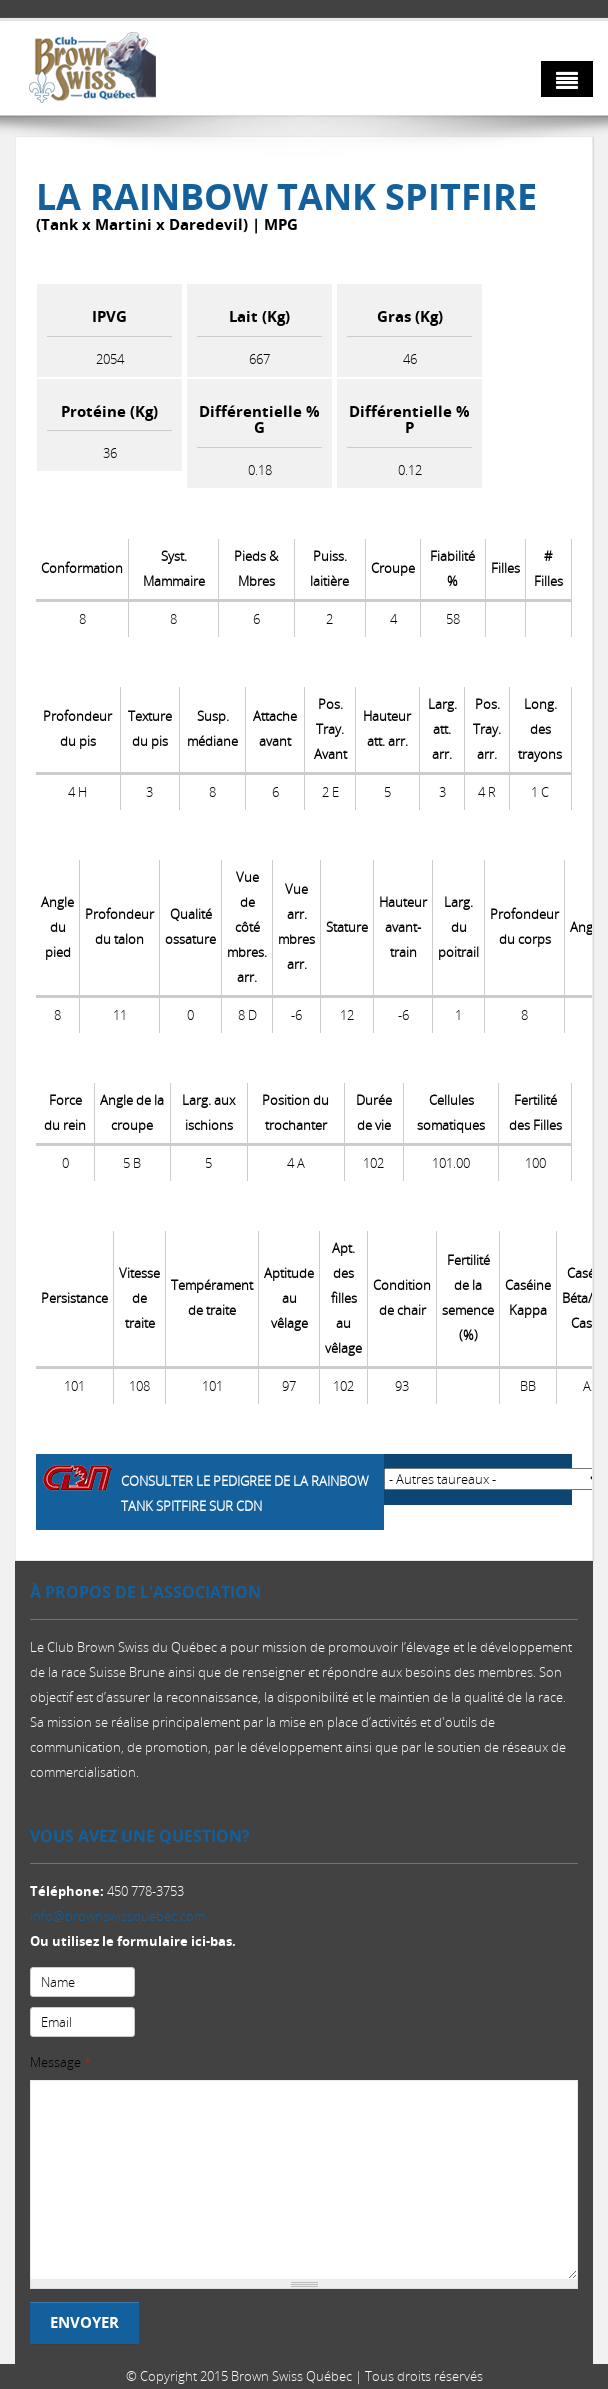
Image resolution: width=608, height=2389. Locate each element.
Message (60, 2062)
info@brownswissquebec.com (117, 1916)
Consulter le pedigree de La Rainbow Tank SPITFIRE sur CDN (245, 1493)
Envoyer (84, 2322)
